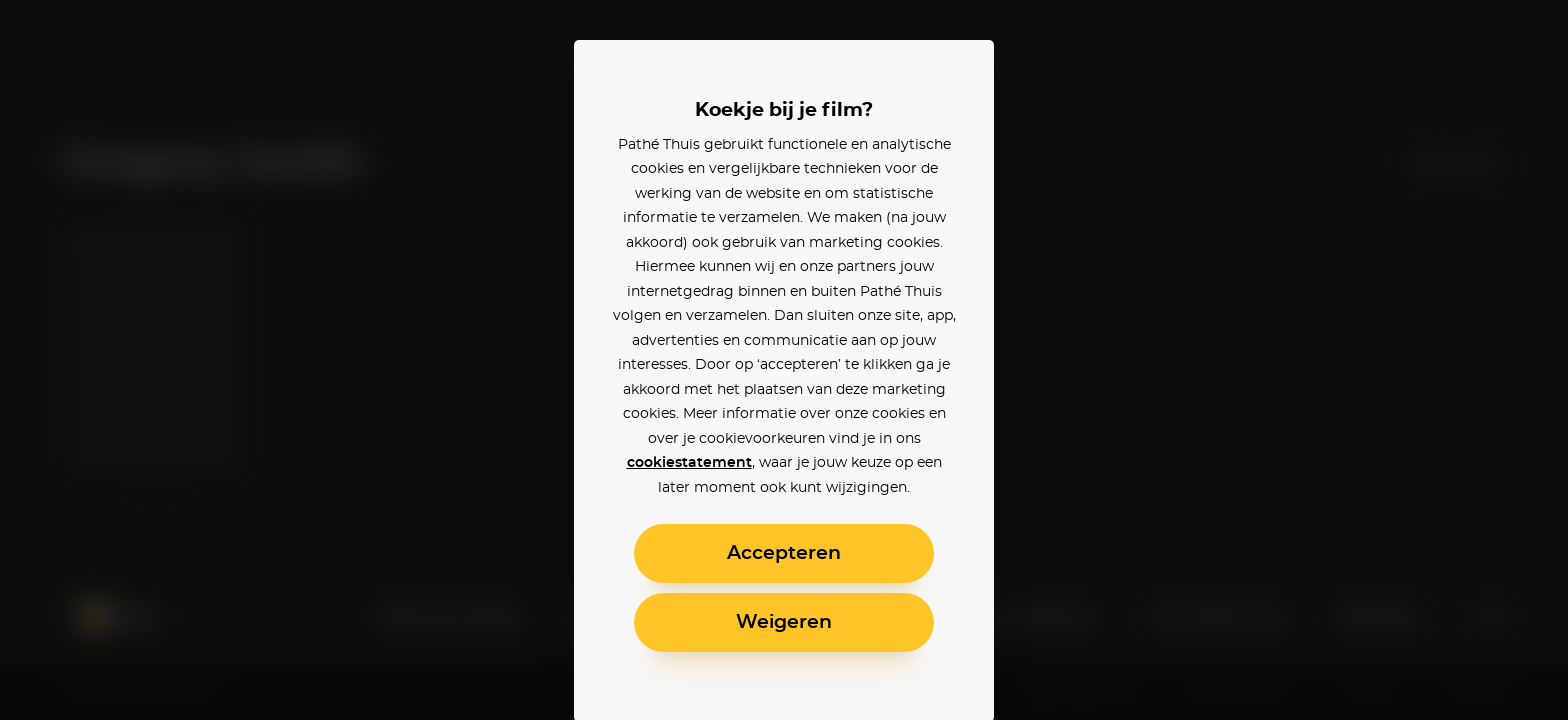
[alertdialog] (784, 360)
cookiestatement (689, 463)
